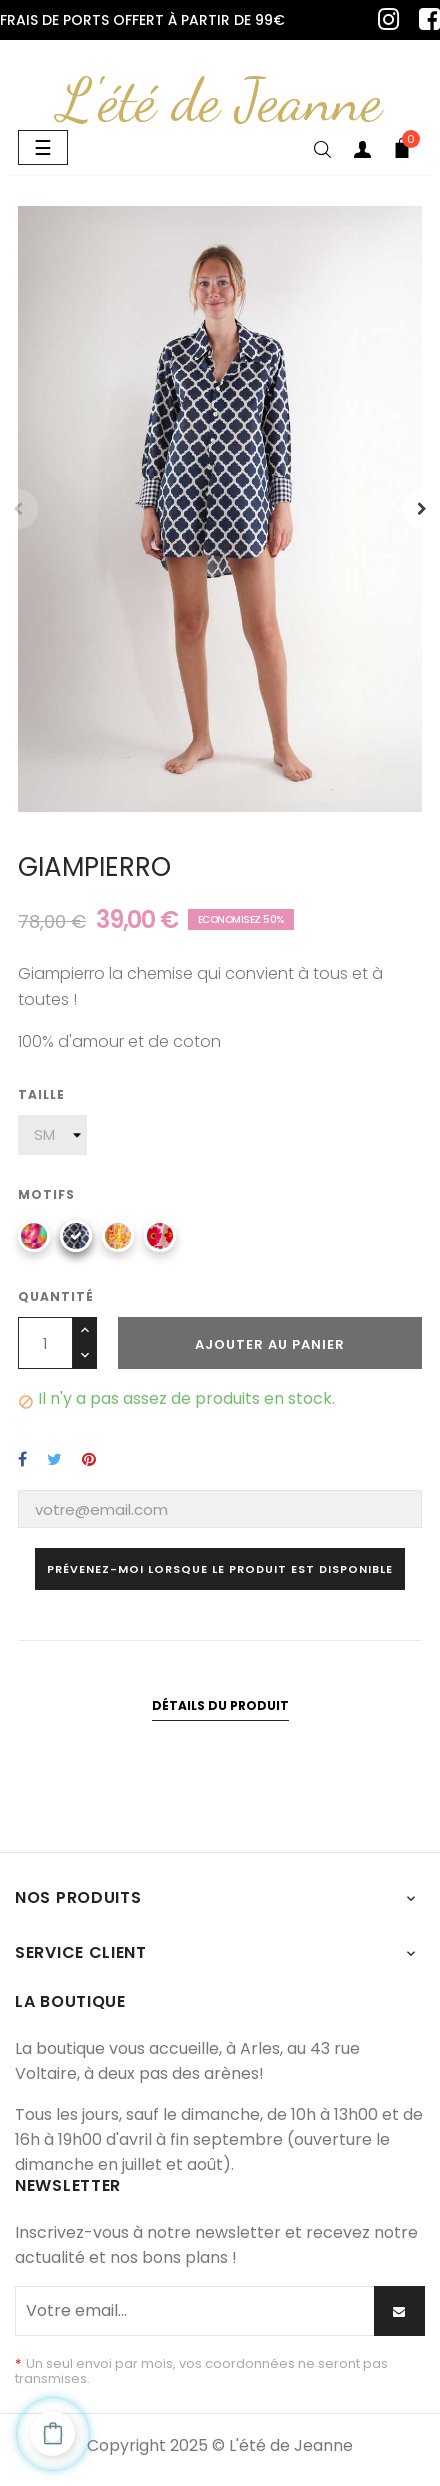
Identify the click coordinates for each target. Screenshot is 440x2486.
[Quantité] (45, 1343)
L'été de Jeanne (220, 100)
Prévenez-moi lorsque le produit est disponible (220, 1569)
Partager (22, 1459)
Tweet (54, 1459)
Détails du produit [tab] (220, 1705)
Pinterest (89, 1459)
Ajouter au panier (270, 1344)
